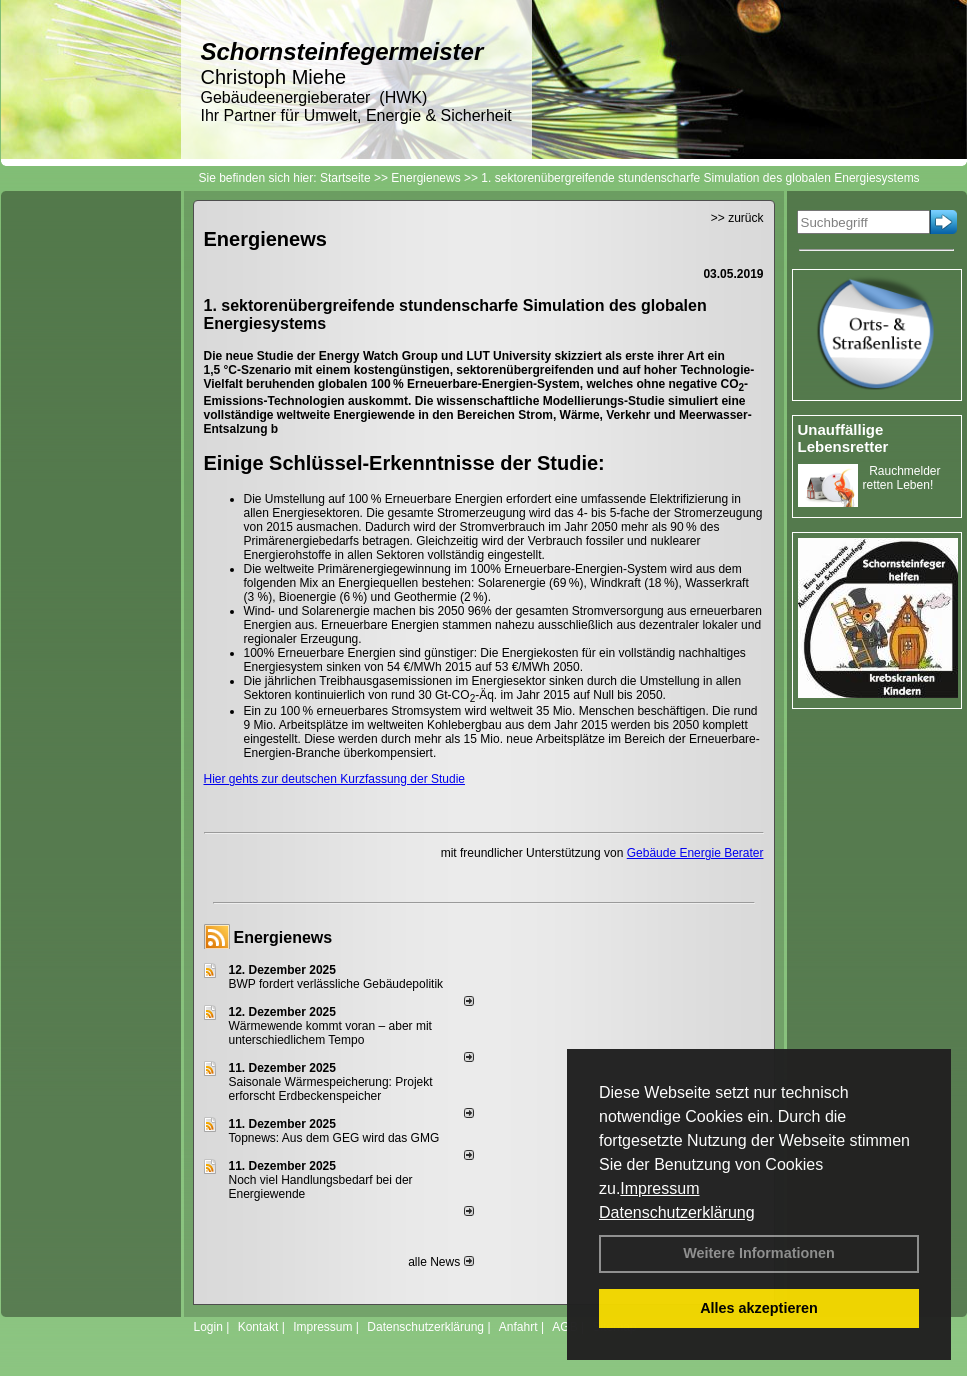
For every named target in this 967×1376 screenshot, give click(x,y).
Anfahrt (518, 1327)
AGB (564, 1327)
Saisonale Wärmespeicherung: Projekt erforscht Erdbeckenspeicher (331, 1089)
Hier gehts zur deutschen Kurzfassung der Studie (334, 779)
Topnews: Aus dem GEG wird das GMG (334, 1138)
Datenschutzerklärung (677, 1212)
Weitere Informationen (759, 1253)
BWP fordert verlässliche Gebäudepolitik (336, 984)
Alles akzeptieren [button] (759, 1308)
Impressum (659, 1188)
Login (208, 1327)
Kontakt (258, 1327)
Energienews (283, 937)
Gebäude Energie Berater (695, 853)
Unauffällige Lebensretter (843, 438)
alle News (440, 1262)
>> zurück (737, 218)
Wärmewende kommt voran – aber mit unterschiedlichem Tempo (330, 1033)
